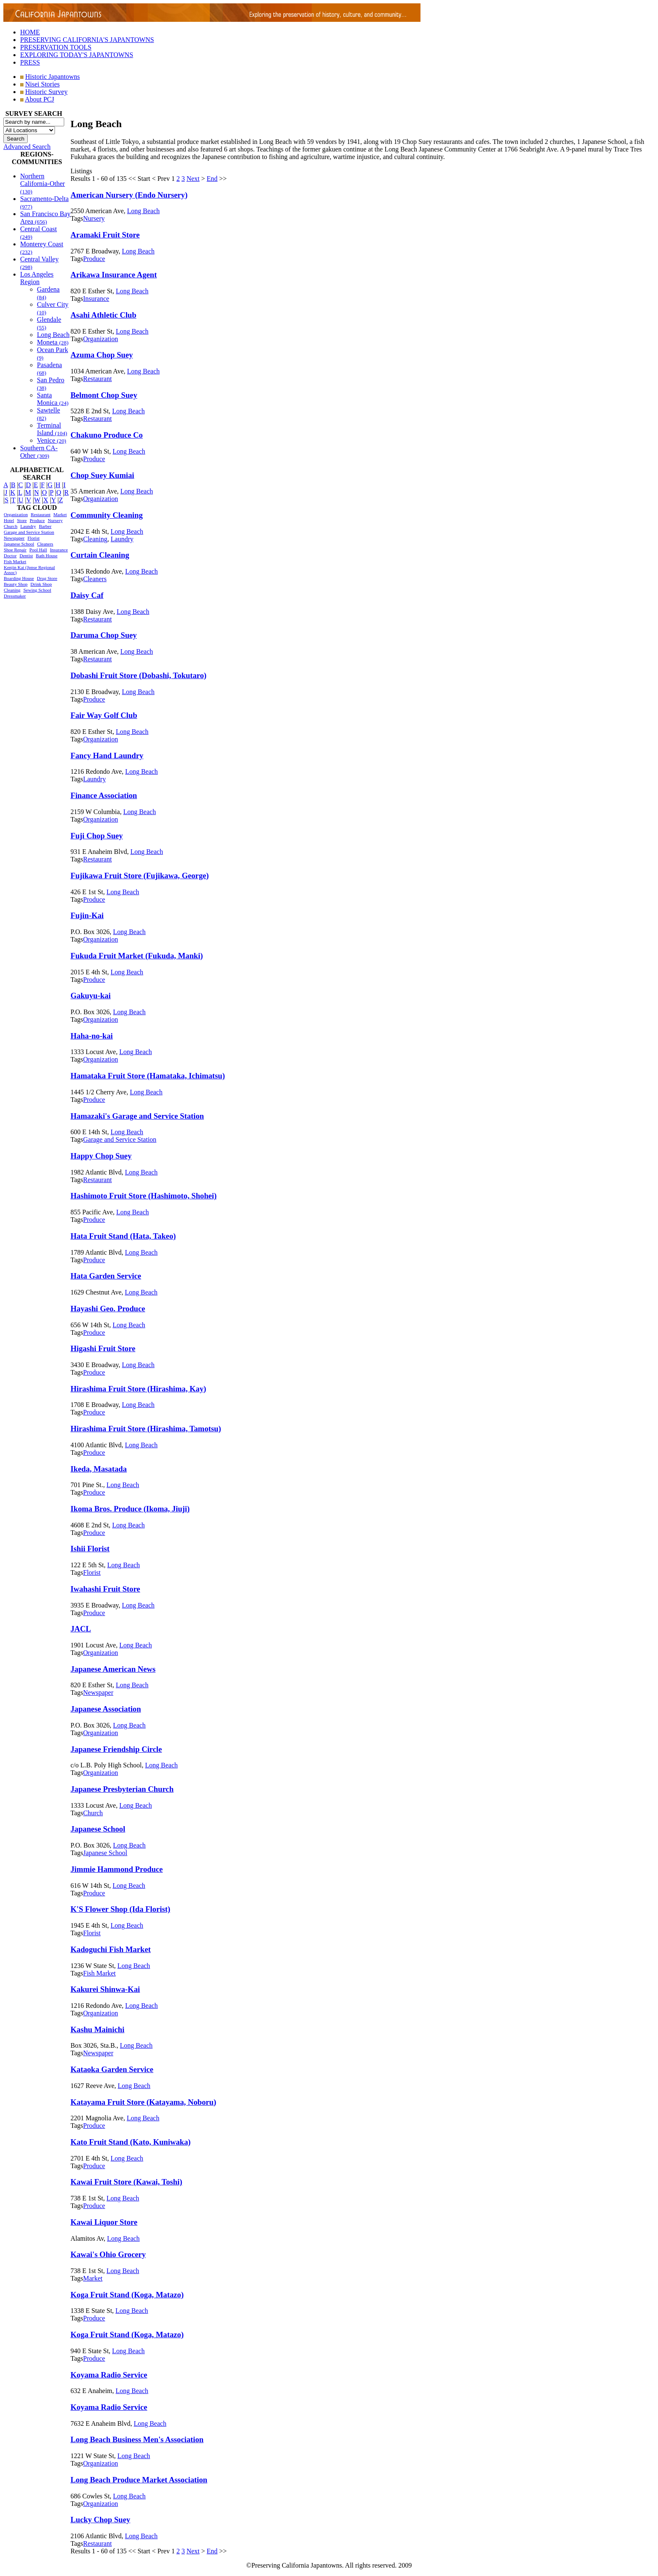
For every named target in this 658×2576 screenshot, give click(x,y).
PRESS (30, 62)
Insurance (59, 549)
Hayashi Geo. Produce (107, 1308)
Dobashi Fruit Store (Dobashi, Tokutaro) (138, 675)
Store (21, 520)
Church (10, 526)
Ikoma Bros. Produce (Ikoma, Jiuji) (130, 1508)
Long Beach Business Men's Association (137, 2439)
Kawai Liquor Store (103, 2222)
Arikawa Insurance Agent (113, 274)
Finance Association (103, 795)
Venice (51, 440)
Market (60, 514)
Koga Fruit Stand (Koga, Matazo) (127, 2294)
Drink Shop (41, 584)
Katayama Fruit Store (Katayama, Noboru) (143, 2102)
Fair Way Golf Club (103, 715)
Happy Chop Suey (101, 1155)
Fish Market (15, 561)
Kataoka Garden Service (111, 2069)
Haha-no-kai (91, 1035)
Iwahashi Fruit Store (105, 1588)
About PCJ (39, 99)
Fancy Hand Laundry (107, 755)
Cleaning (12, 589)
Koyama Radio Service (108, 2374)
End (212, 178)
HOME (30, 32)
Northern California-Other (42, 183)
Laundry (28, 526)
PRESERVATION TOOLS (55, 47)
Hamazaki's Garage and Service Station (137, 1116)
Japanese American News (113, 1669)
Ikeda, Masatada (98, 1468)
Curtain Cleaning (99, 555)
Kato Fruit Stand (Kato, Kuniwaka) (130, 2142)
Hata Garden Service (105, 1275)
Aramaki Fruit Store (105, 234)
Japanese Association (105, 1708)
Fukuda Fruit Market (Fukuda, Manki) (136, 955)
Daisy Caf (86, 595)
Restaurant (40, 514)
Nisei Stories (42, 84)
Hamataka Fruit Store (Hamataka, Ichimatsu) (147, 1075)
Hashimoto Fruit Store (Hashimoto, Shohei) (143, 1195)
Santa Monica (52, 398)
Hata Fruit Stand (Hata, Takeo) (123, 1236)
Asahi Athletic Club (103, 315)
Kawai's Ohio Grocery (108, 2254)
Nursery (55, 520)
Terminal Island (52, 429)
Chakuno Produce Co (106, 435)
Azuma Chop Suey (101, 354)
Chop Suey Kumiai (102, 475)
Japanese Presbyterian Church (122, 1789)
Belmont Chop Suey (103, 395)
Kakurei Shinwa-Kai (105, 1989)
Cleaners (45, 543)
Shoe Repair (15, 549)
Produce (37, 520)
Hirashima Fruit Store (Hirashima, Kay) (138, 1388)
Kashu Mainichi (97, 2029)
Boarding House (19, 578)
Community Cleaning (106, 515)
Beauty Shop (16, 584)
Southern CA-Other (38, 451)
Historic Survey (46, 91)
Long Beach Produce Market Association (138, 2479)
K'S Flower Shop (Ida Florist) (120, 1909)
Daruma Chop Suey (103, 635)
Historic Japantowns (52, 76)
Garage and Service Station (29, 532)
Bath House (46, 555)
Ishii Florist (90, 1548)
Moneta (52, 342)
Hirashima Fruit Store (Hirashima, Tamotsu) (145, 1428)
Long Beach (53, 334)
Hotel (9, 520)
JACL (80, 1628)
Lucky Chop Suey (100, 2519)
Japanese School (19, 543)
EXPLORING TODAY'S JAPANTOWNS (76, 54)
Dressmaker (15, 595)
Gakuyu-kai (90, 995)
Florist (33, 537)
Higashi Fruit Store (102, 1348)
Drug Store (47, 578)
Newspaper (14, 537)
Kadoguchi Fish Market (110, 1949)
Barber (45, 526)
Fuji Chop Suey (96, 835)
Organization (16, 514)
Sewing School (37, 589)
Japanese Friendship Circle (116, 1749)
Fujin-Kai (87, 915)
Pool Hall (38, 549)
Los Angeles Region (37, 278)
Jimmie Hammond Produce (116, 1869)
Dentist (26, 555)
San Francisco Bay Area (45, 217)
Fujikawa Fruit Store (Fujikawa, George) (139, 875)
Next (192, 178)
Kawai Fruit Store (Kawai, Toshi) (126, 2181)
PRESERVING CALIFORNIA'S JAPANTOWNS (87, 39)
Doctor (10, 555)
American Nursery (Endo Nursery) (129, 195)
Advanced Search (26, 146)
